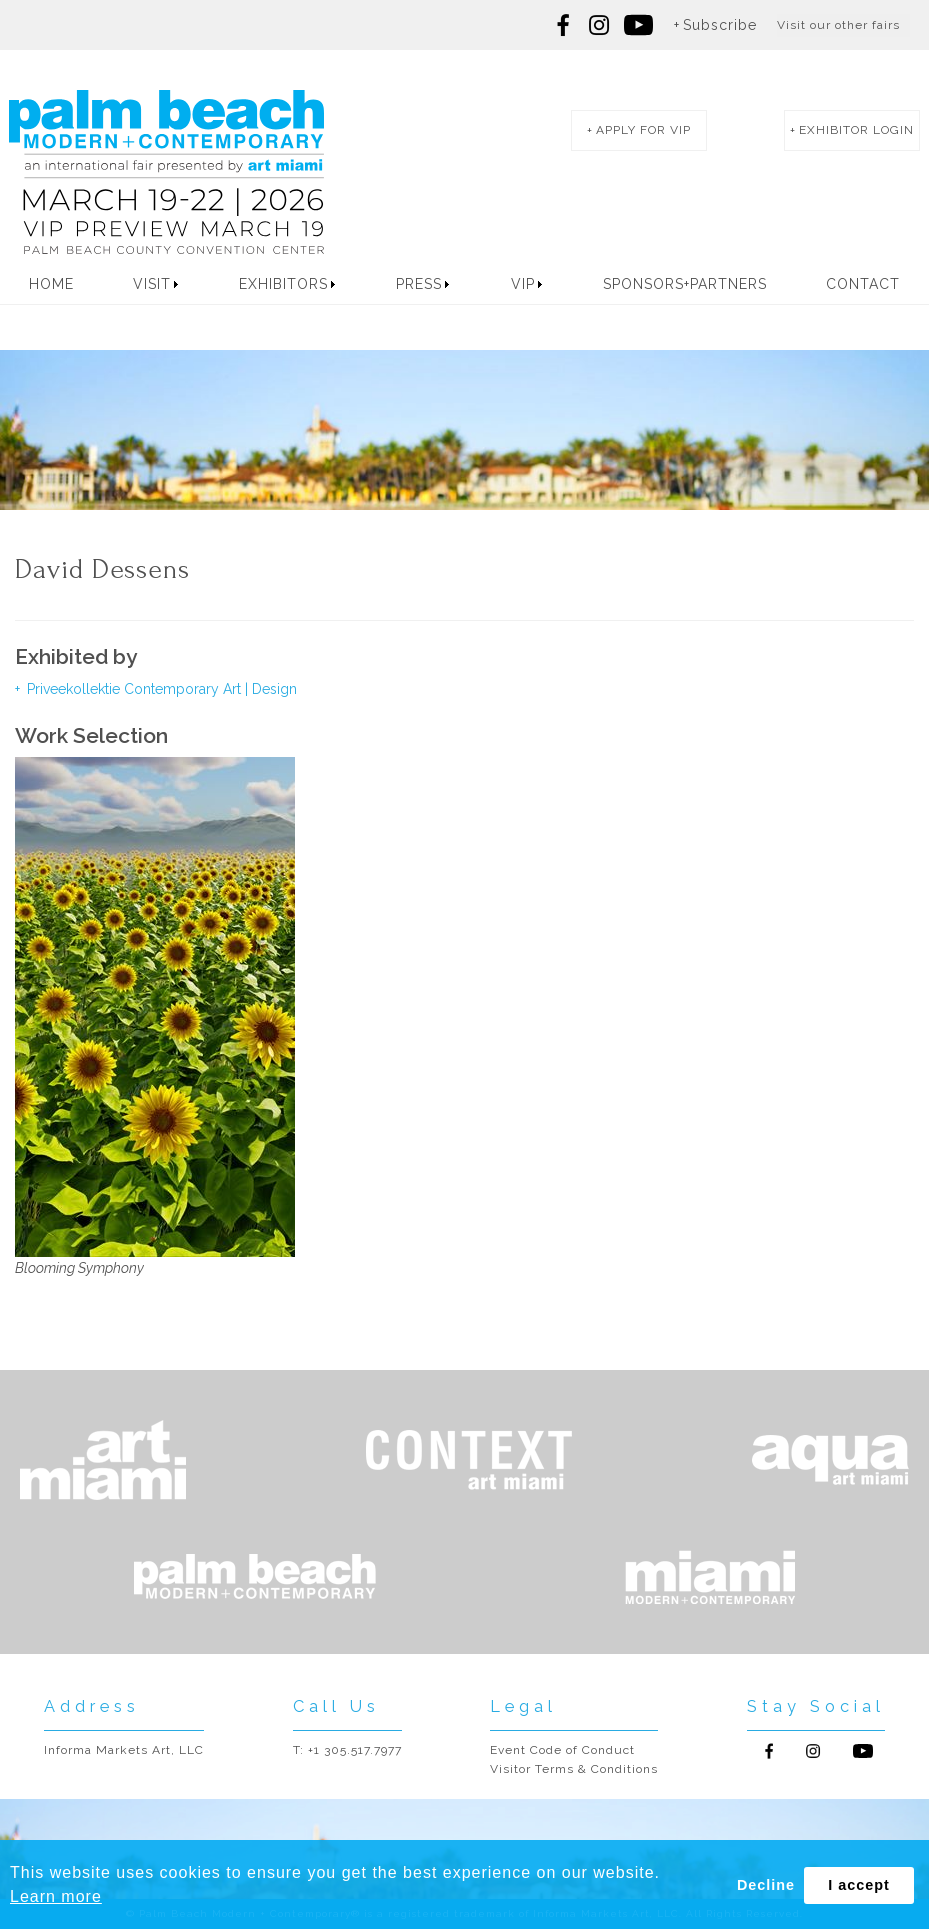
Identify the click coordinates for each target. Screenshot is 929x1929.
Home (51, 284)
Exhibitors (283, 284)
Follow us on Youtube (863, 1751)
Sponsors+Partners (685, 284)
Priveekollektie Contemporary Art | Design (160, 689)
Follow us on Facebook (564, 25)
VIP (523, 284)
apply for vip (643, 130)
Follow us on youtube (638, 25)
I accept (859, 1885)
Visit (152, 284)
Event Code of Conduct (562, 1750)
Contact (863, 284)
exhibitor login (856, 130)
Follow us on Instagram (599, 25)
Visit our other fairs (838, 25)
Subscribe (720, 25)
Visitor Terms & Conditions (574, 1769)
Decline (766, 1885)
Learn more (56, 1896)
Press (419, 284)
